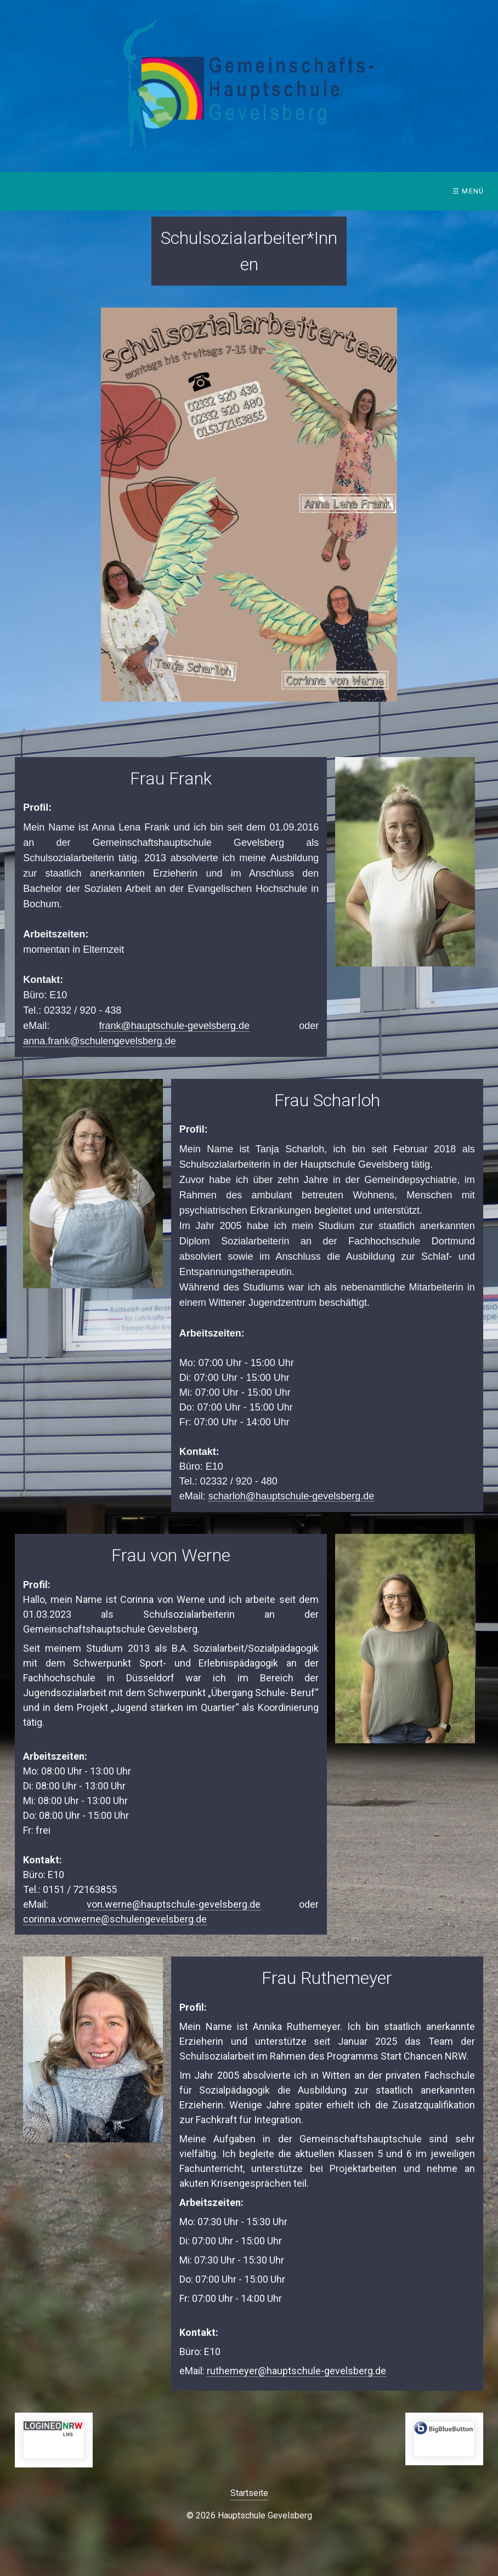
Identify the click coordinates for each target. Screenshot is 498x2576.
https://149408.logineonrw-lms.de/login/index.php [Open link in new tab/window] (54, 2440)
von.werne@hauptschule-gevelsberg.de (174, 1904)
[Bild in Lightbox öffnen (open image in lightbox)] (249, 505)
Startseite (249, 2493)
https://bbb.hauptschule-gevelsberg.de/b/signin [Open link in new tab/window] (444, 2438)
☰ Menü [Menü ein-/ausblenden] (468, 191)
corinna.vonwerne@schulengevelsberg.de (115, 1919)
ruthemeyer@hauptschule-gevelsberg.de (296, 2370)
